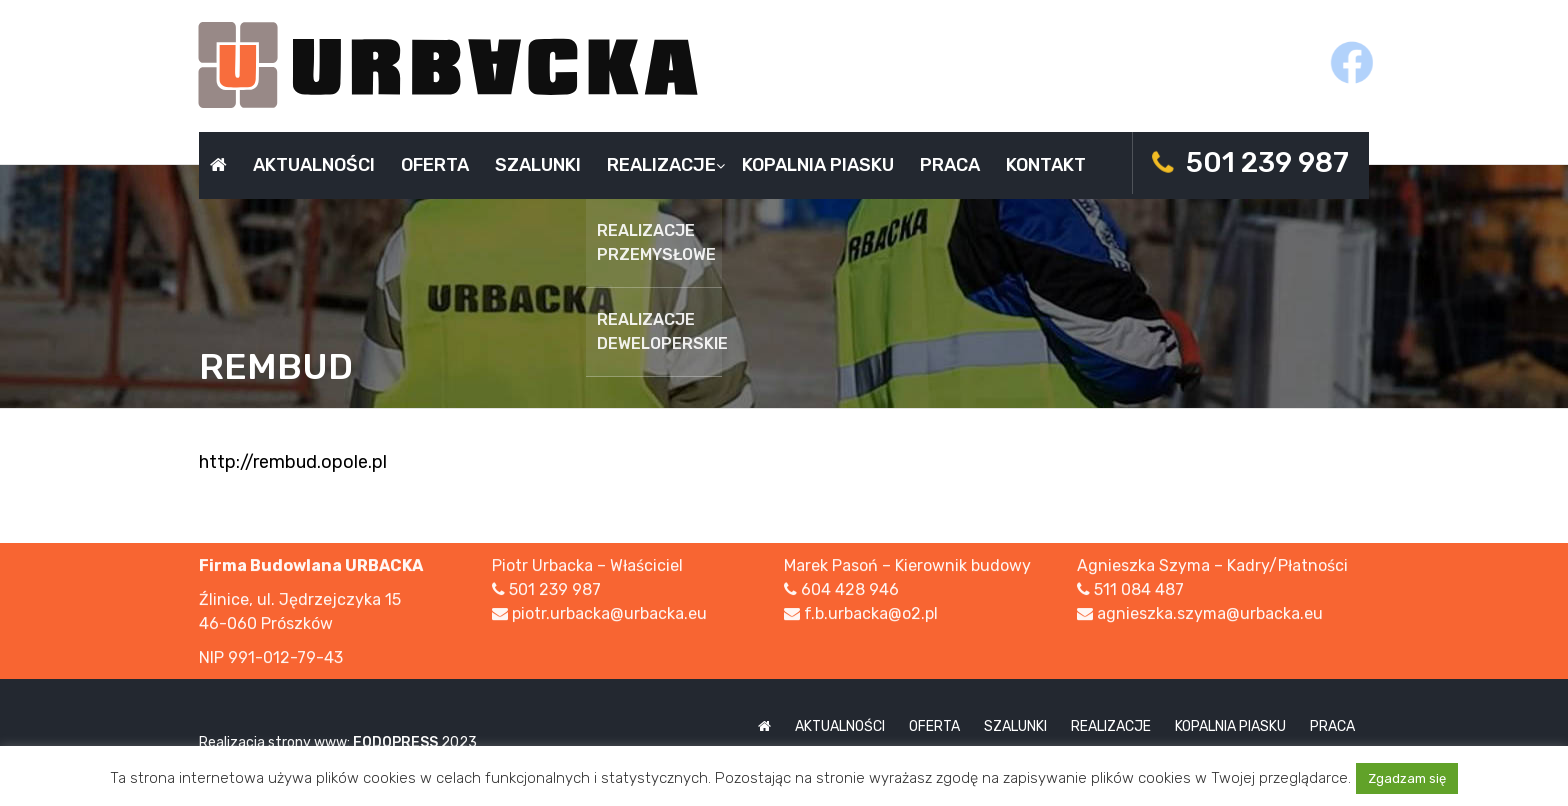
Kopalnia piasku (818, 165)
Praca (950, 165)
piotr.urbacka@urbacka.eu (609, 614)
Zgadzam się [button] (1407, 778)
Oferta (435, 165)
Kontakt (1046, 165)
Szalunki (538, 165)
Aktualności (314, 165)
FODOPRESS (395, 742)
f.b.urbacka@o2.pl (871, 614)
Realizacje (661, 165)
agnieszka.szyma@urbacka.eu (1210, 614)
